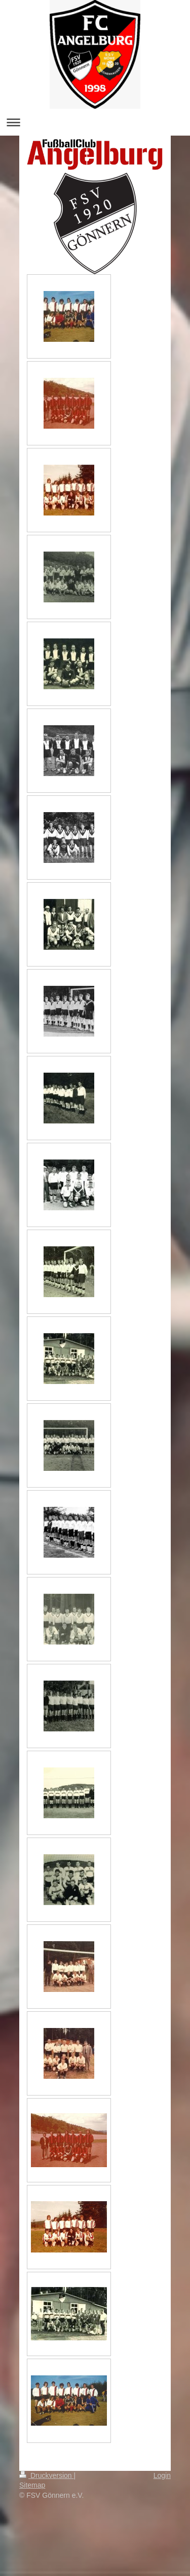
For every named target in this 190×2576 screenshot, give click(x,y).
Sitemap (32, 2485)
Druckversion (46, 2475)
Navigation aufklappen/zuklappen (95, 122)
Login (162, 2475)
